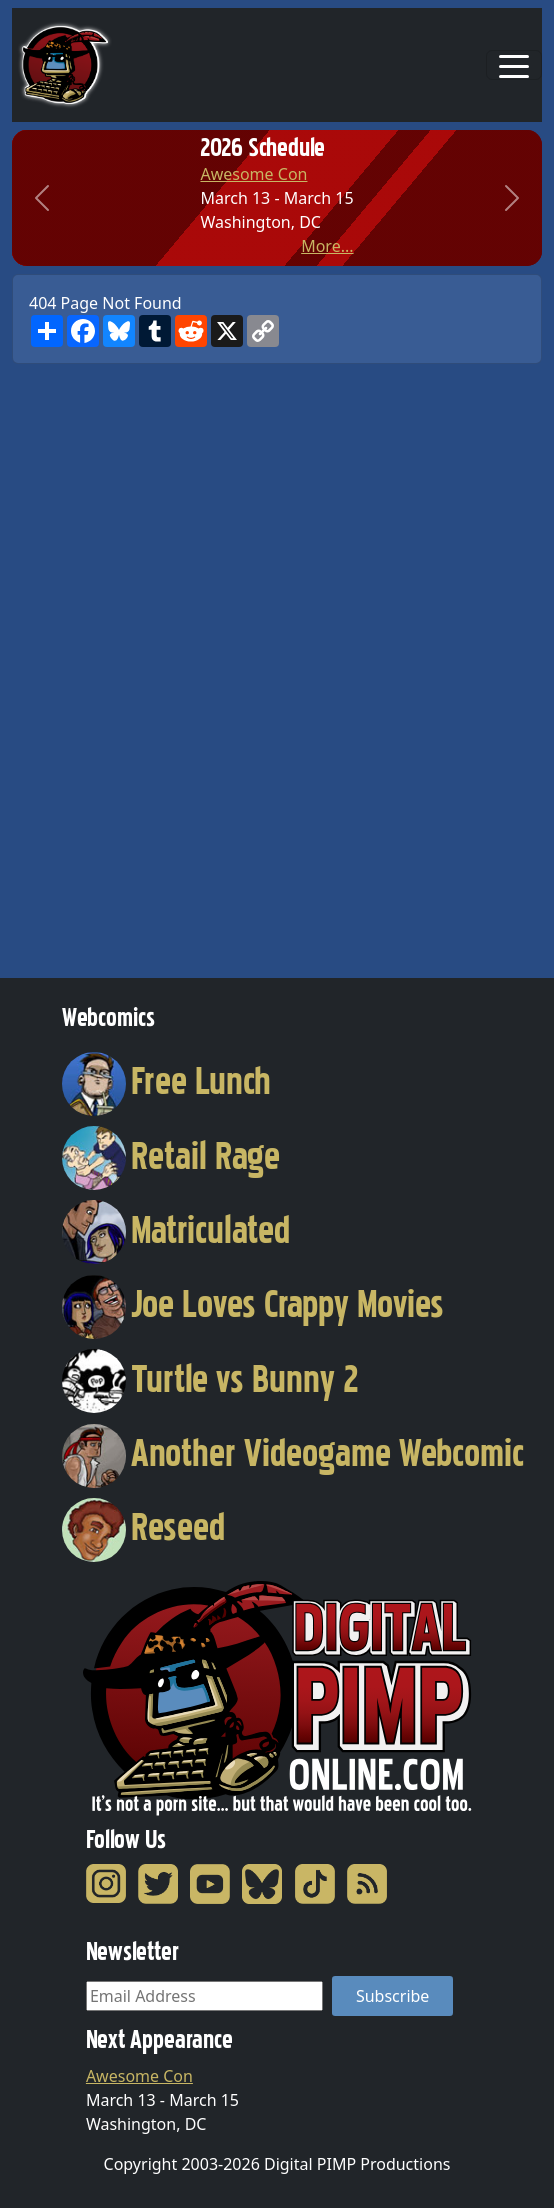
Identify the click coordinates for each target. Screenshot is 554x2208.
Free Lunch (166, 1081)
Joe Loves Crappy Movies (253, 1304)
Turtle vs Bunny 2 (210, 1379)
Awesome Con (253, 174)
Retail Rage (171, 1156)
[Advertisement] (92, 664)
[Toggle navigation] (514, 65)
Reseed (143, 1527)
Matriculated (176, 1230)
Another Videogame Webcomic (293, 1453)
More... (327, 246)
